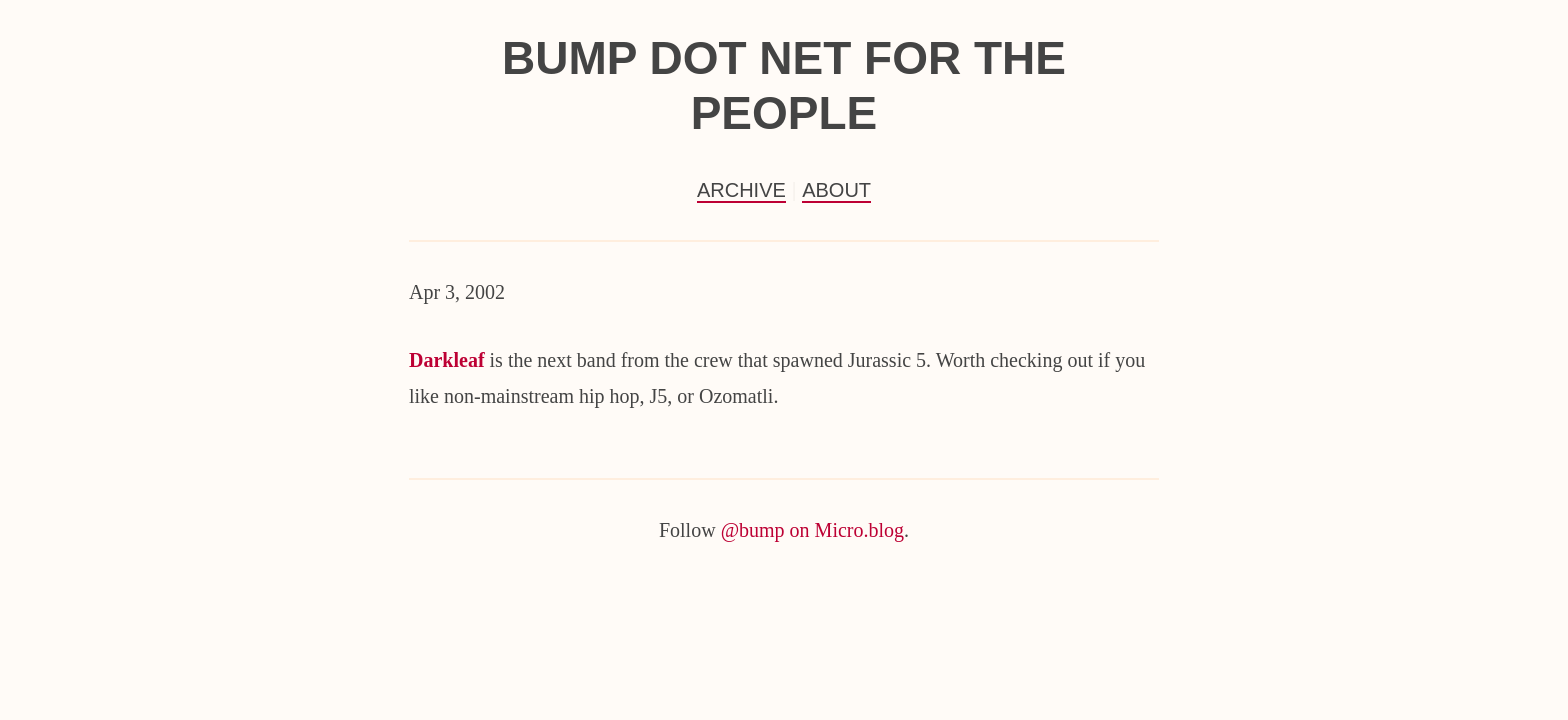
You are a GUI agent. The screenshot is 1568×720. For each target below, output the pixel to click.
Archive (741, 190)
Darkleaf (447, 360)
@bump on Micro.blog (812, 530)
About (836, 190)
